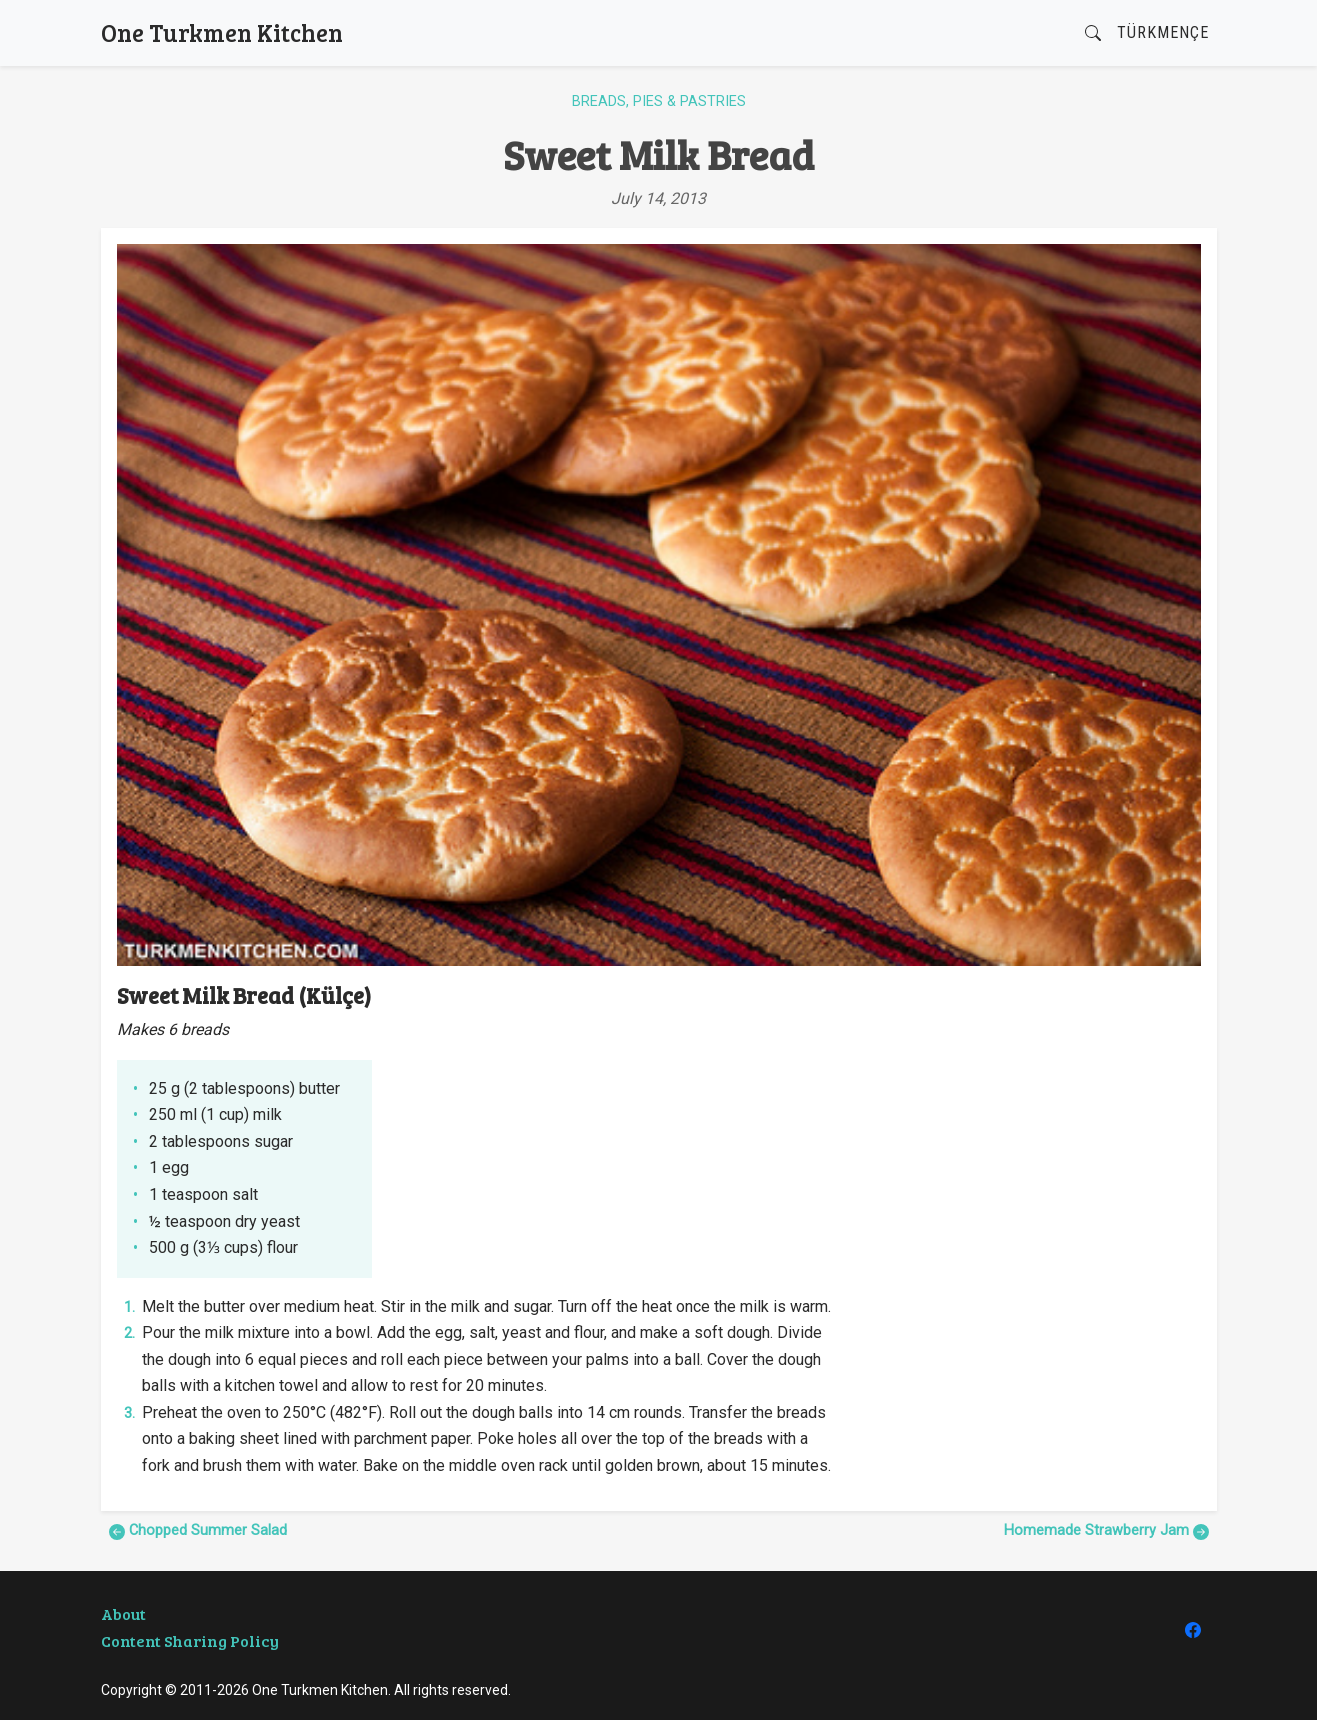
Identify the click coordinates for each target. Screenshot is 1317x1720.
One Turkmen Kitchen (222, 32)
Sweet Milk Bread (658, 154)
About (123, 1613)
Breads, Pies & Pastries (659, 101)
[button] (1093, 33)
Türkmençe (1163, 32)
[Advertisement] (1027, 1122)
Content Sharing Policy (190, 1640)
